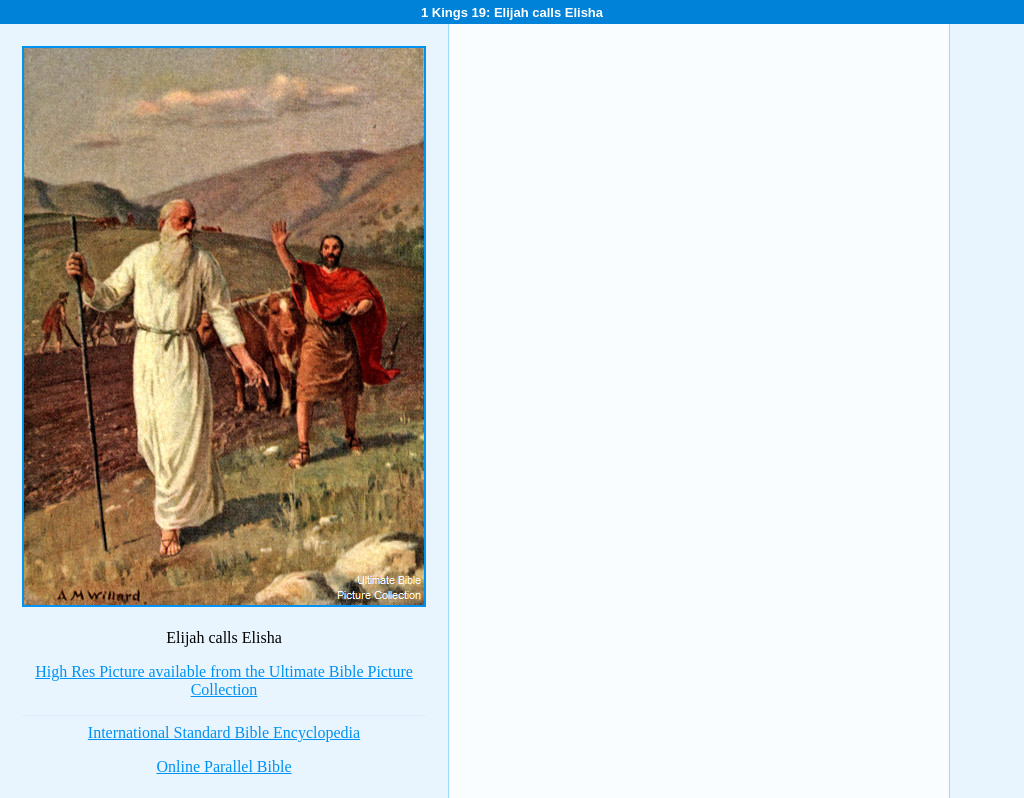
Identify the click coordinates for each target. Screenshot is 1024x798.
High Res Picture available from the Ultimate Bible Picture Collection (224, 680)
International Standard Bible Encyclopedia (224, 732)
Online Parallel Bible (223, 766)
